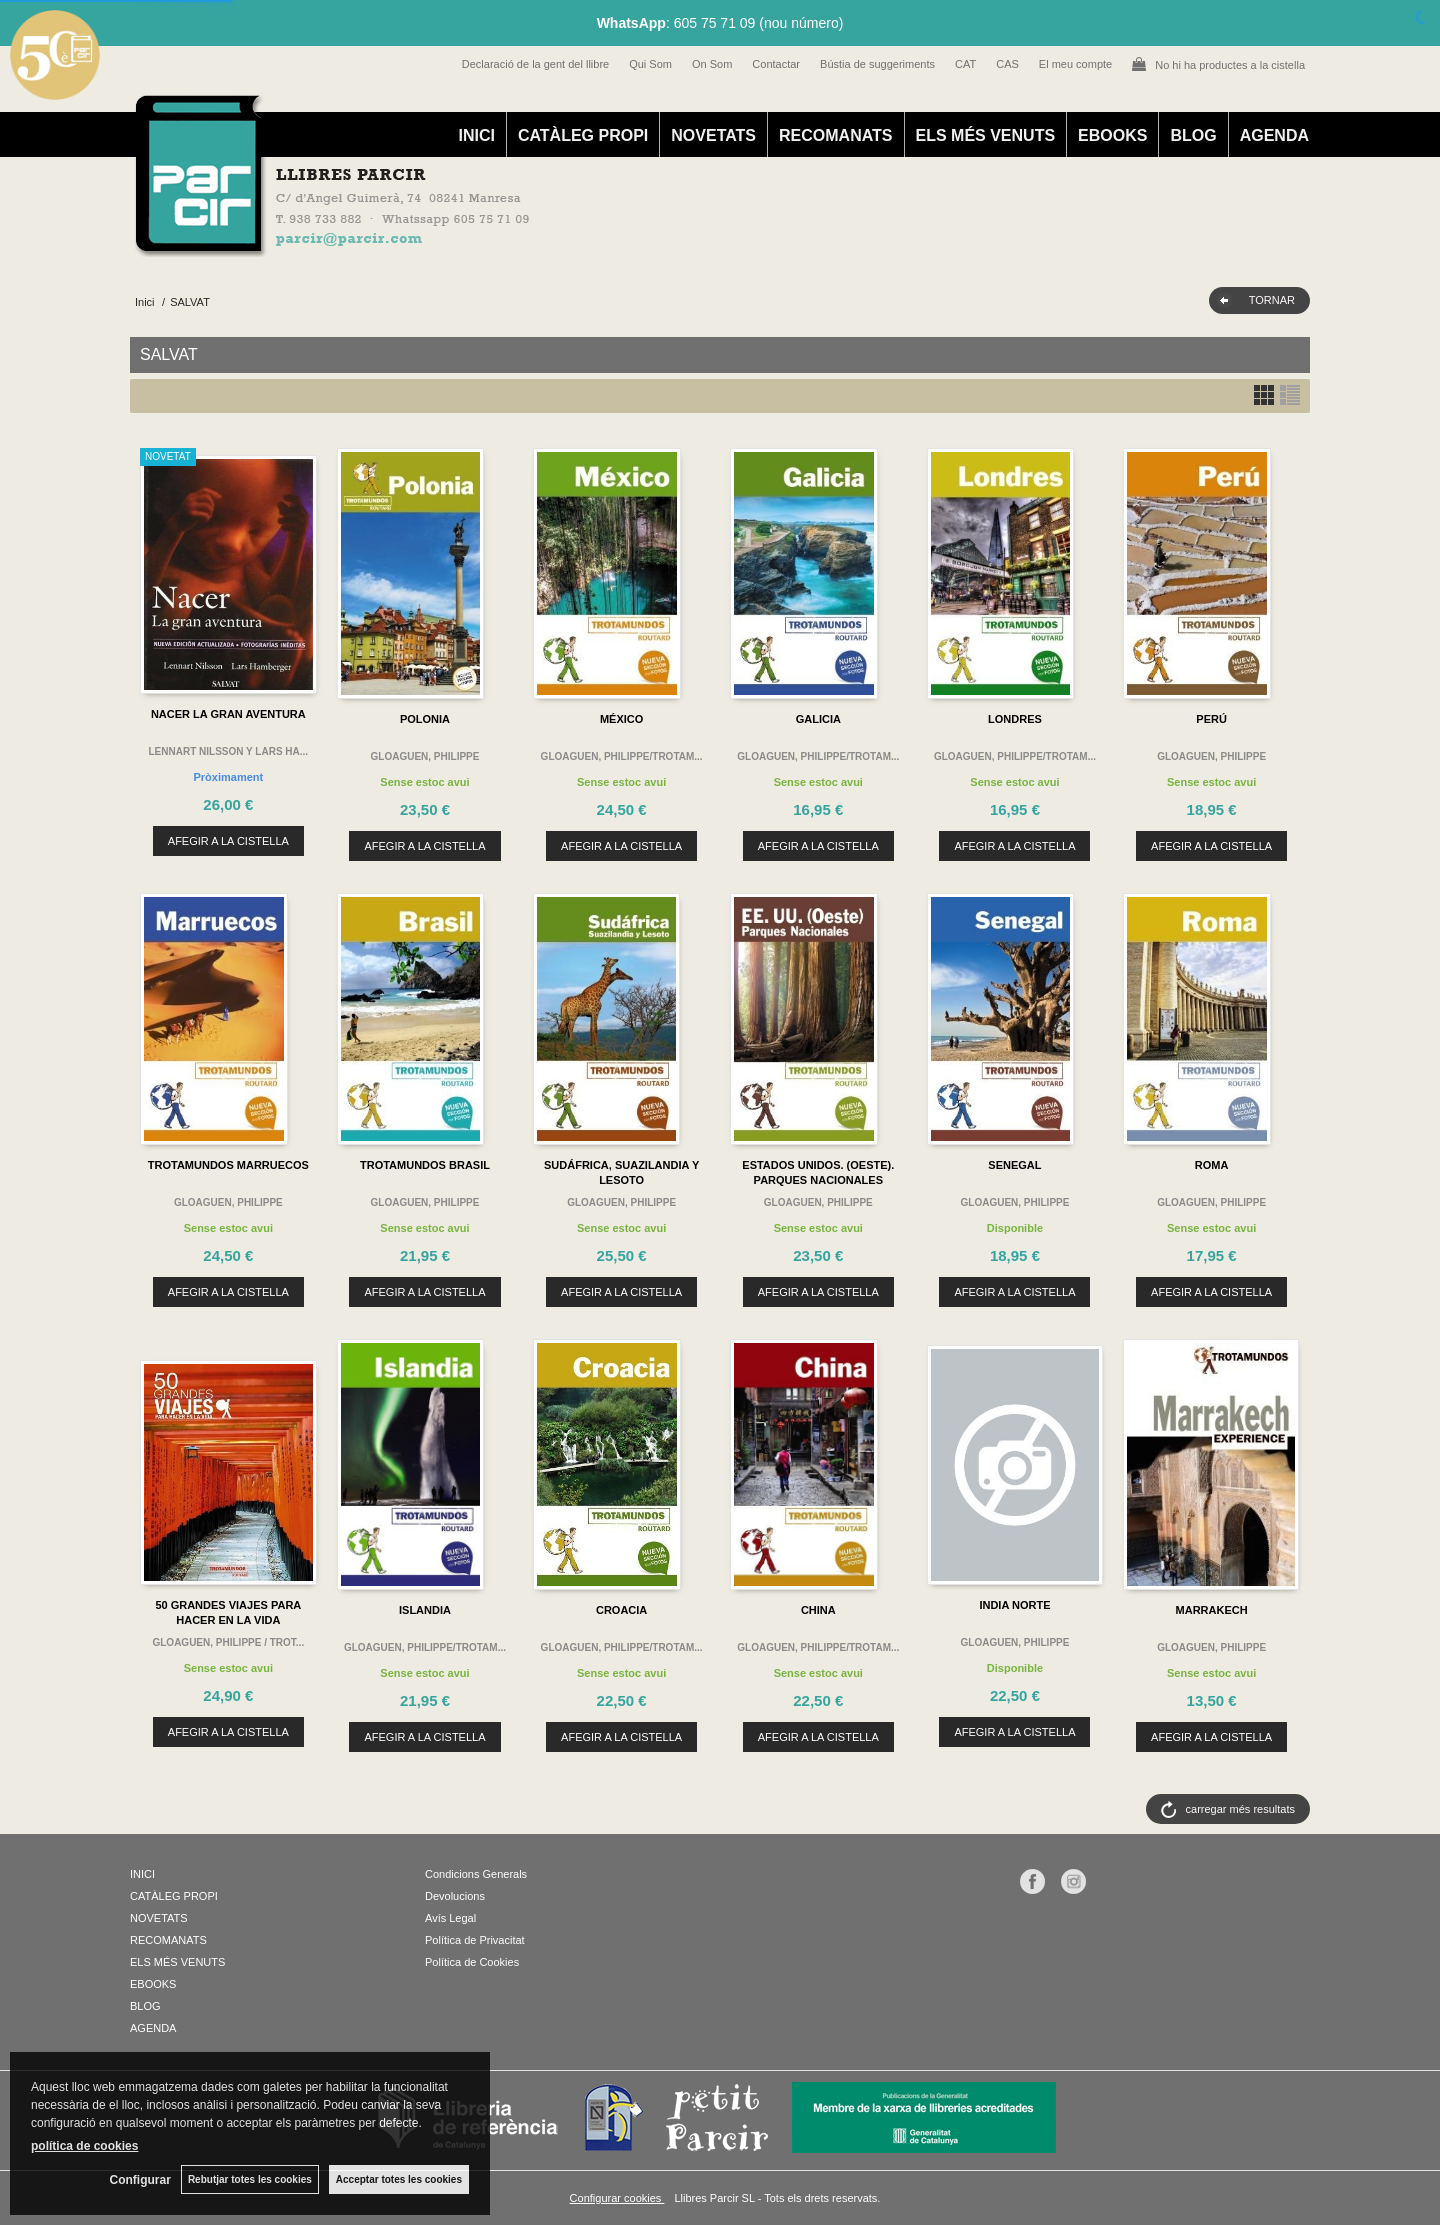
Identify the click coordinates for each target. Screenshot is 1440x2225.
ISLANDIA (425, 1610)
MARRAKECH (1212, 1610)
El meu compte (1075, 64)
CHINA (818, 1610)
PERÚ (1211, 719)
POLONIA (425, 719)
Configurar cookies (617, 2198)
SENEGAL (1014, 1165)
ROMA (1212, 1165)
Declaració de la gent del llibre (535, 64)
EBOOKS (1112, 135)
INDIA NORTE (1014, 1605)
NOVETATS (713, 135)
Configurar (140, 2180)
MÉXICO (621, 719)
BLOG (1193, 135)
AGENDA (1274, 135)
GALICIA (818, 719)
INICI (476, 135)
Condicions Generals (476, 1874)
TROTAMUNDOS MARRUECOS (228, 1165)
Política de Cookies (472, 1962)
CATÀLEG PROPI (583, 135)
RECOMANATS (835, 135)
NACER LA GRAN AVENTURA (228, 714)
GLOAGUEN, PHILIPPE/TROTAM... (622, 756)
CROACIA (621, 1610)
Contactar (776, 64)
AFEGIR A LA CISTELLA (228, 841)
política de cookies (84, 2146)
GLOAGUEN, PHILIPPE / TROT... (228, 1642)
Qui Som (650, 64)
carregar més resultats (1240, 1809)
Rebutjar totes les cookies (250, 2179)
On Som (712, 64)
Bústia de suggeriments (877, 64)
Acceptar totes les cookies (399, 2179)
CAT (965, 64)
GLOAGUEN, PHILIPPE (425, 756)
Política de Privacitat (475, 1940)
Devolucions (455, 1896)
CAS (1007, 64)
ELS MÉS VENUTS (986, 135)
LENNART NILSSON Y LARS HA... (229, 751)
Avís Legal (450, 1918)
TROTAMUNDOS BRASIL (425, 1165)
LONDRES (1015, 719)
